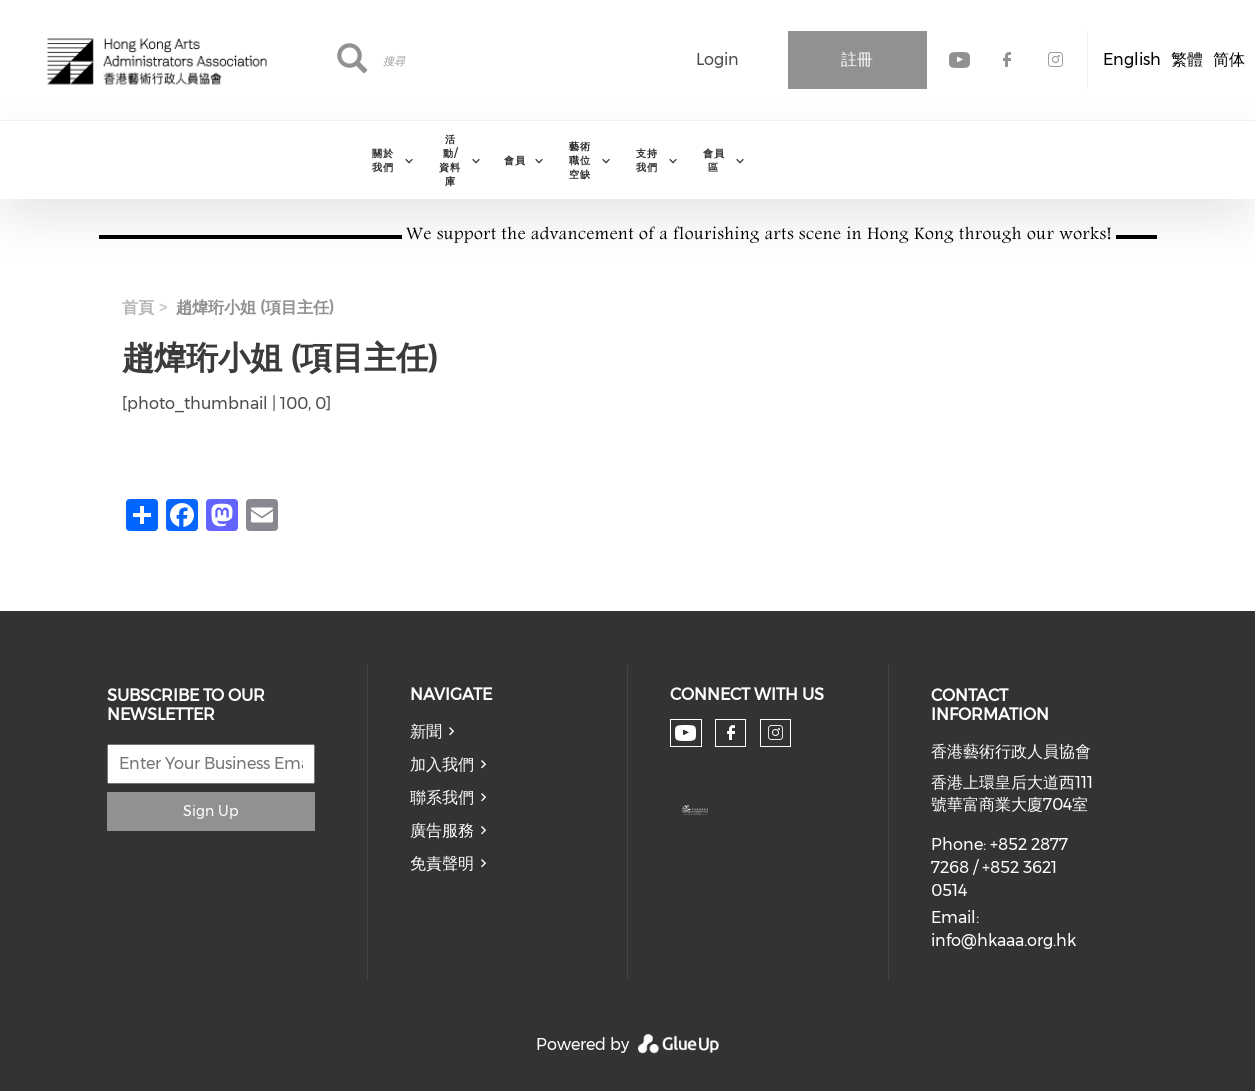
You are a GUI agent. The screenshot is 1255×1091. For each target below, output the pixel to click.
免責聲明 (442, 863)
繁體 (1187, 59)
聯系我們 (442, 797)
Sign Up (210, 811)
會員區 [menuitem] (714, 160)
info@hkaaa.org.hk (1003, 940)
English (1132, 59)
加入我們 (442, 764)
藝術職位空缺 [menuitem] (580, 160)
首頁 (138, 307)
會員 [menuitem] (515, 160)
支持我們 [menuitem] (647, 160)
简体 (1229, 59)
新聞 (426, 731)
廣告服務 (442, 830)
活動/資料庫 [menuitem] (450, 160)
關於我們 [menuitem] (383, 160)
